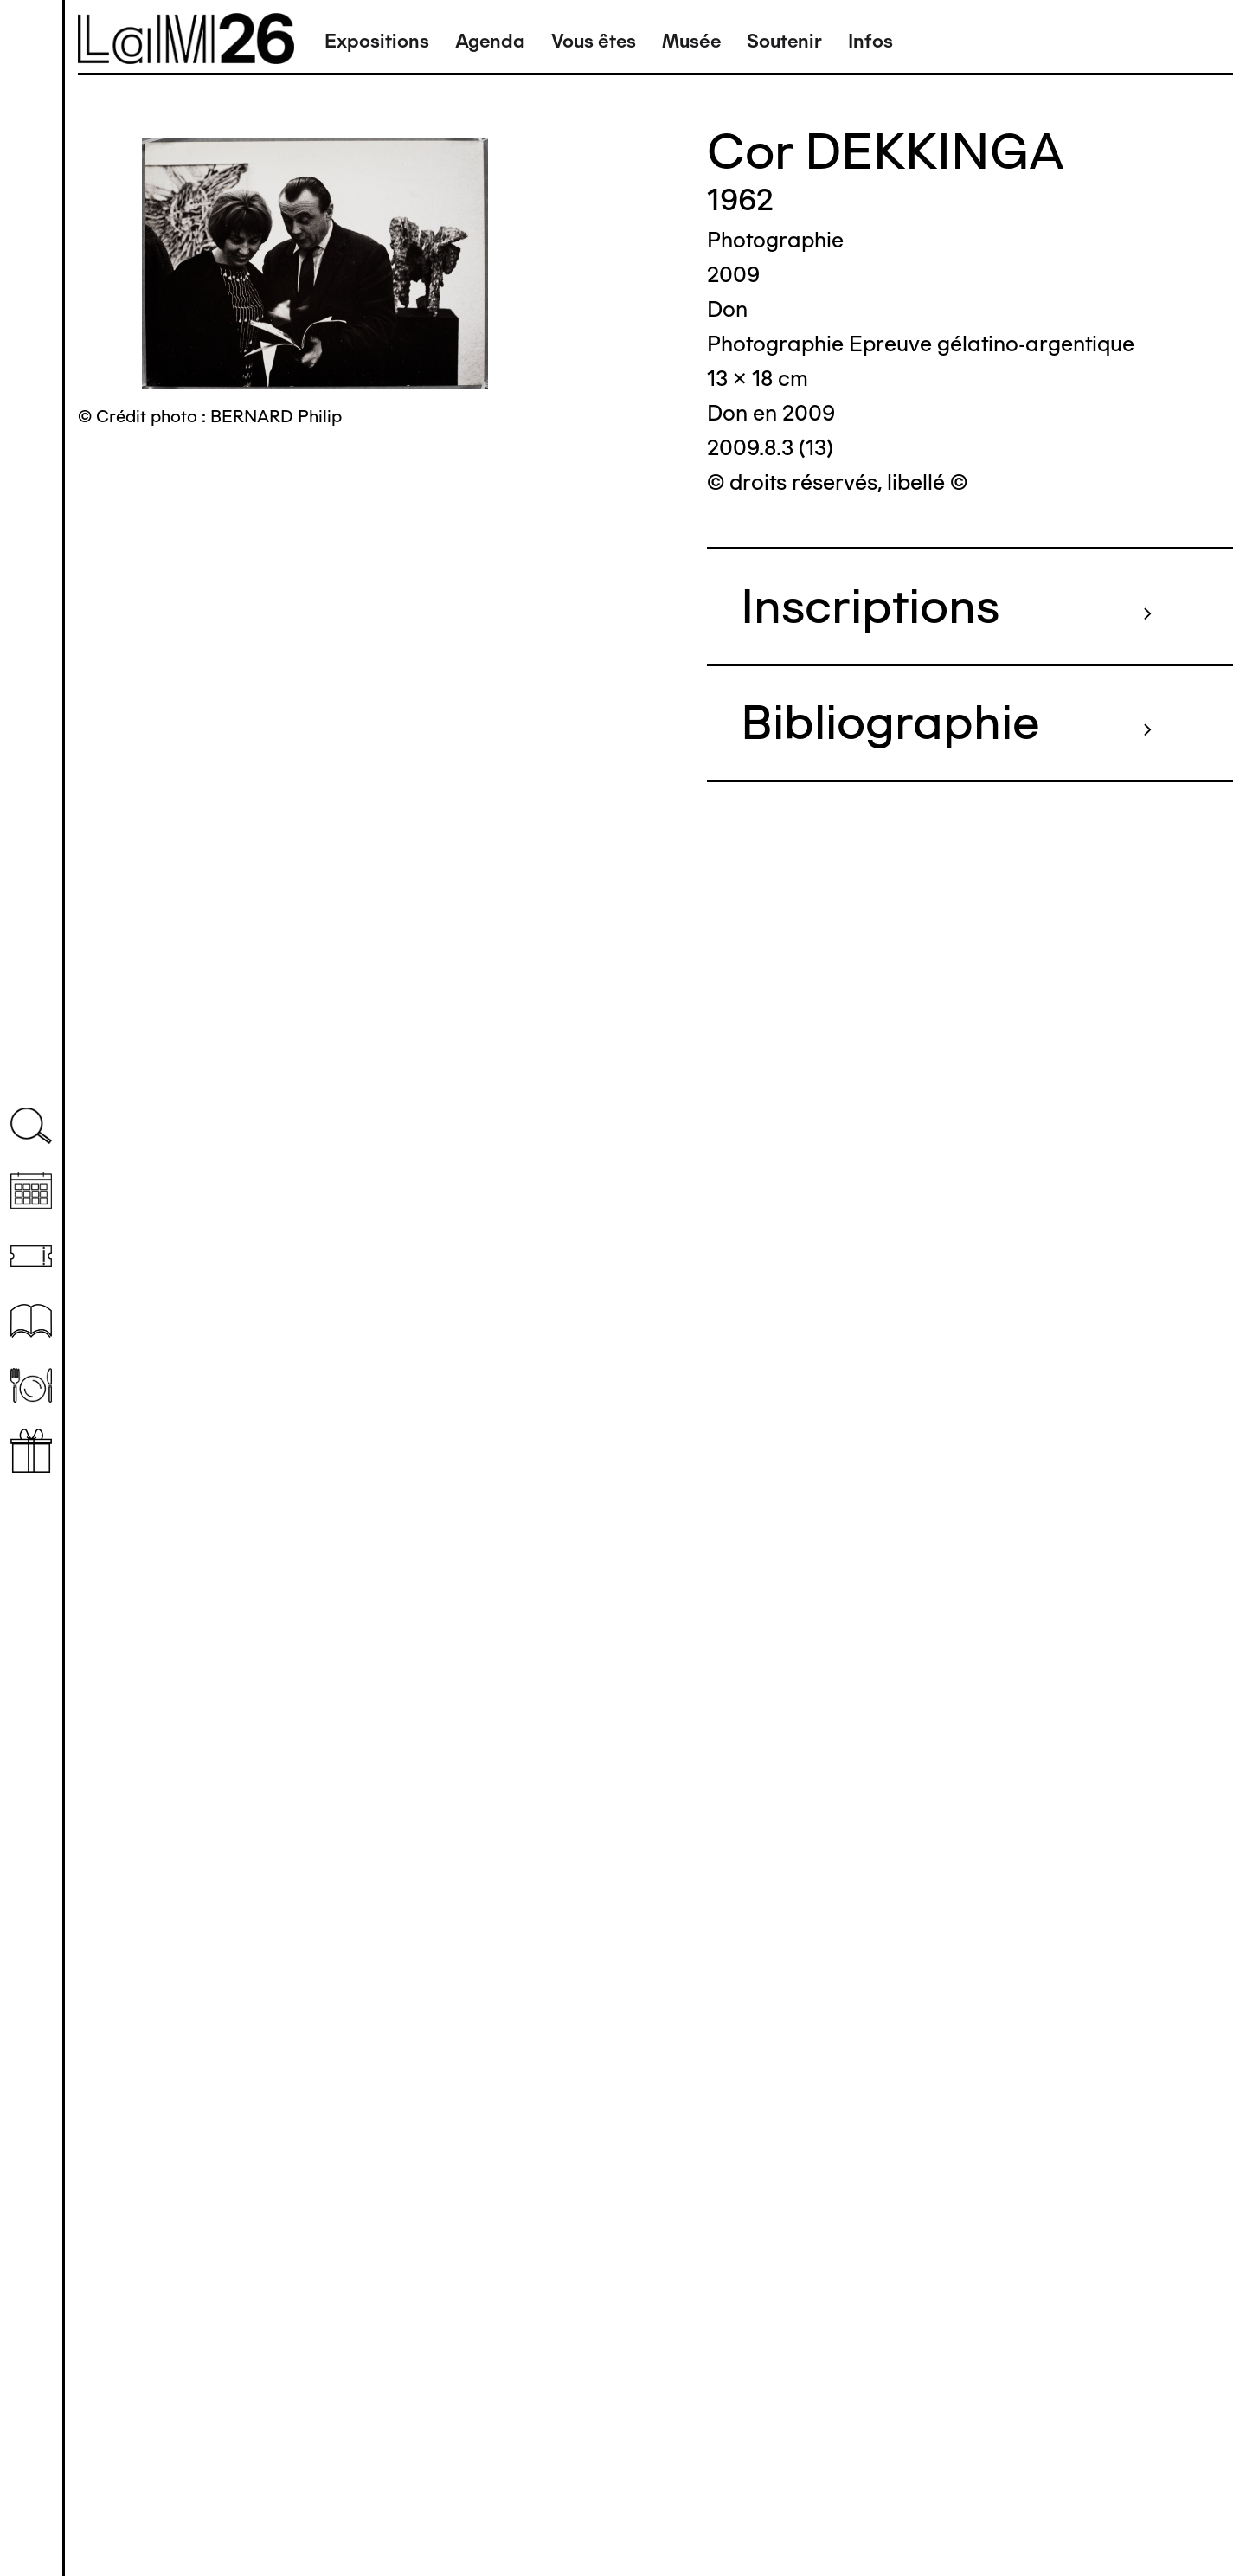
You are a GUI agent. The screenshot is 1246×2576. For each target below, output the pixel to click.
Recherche (31, 1126)
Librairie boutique (31, 1450)
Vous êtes (593, 41)
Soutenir (784, 41)
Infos (870, 41)
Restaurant (31, 1385)
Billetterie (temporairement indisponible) (31, 1256)
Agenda (490, 41)
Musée (691, 41)
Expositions (376, 41)
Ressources (31, 1320)
